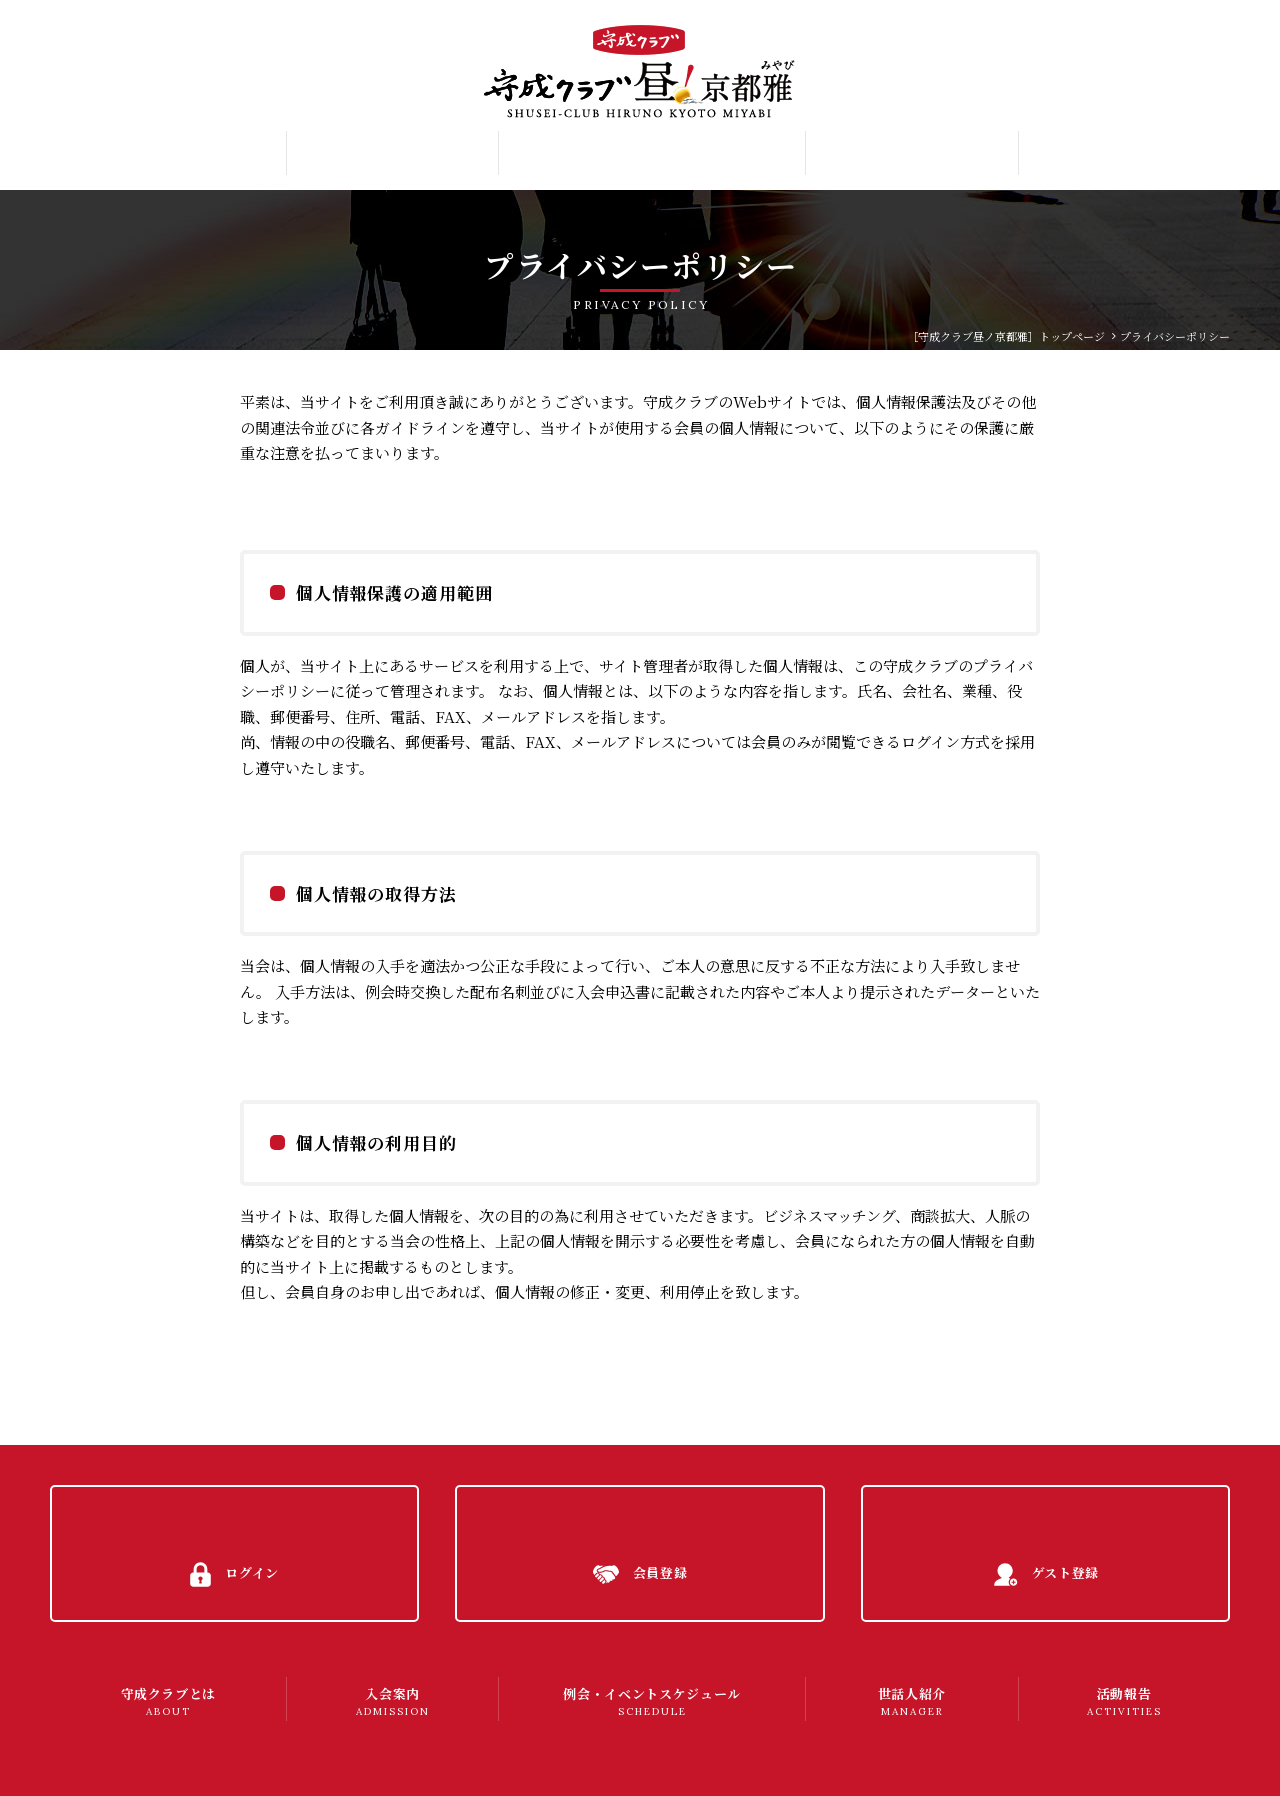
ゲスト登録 (1192, 99)
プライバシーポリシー (136, 1761)
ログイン (1185, 28)
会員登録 (1186, 64)
